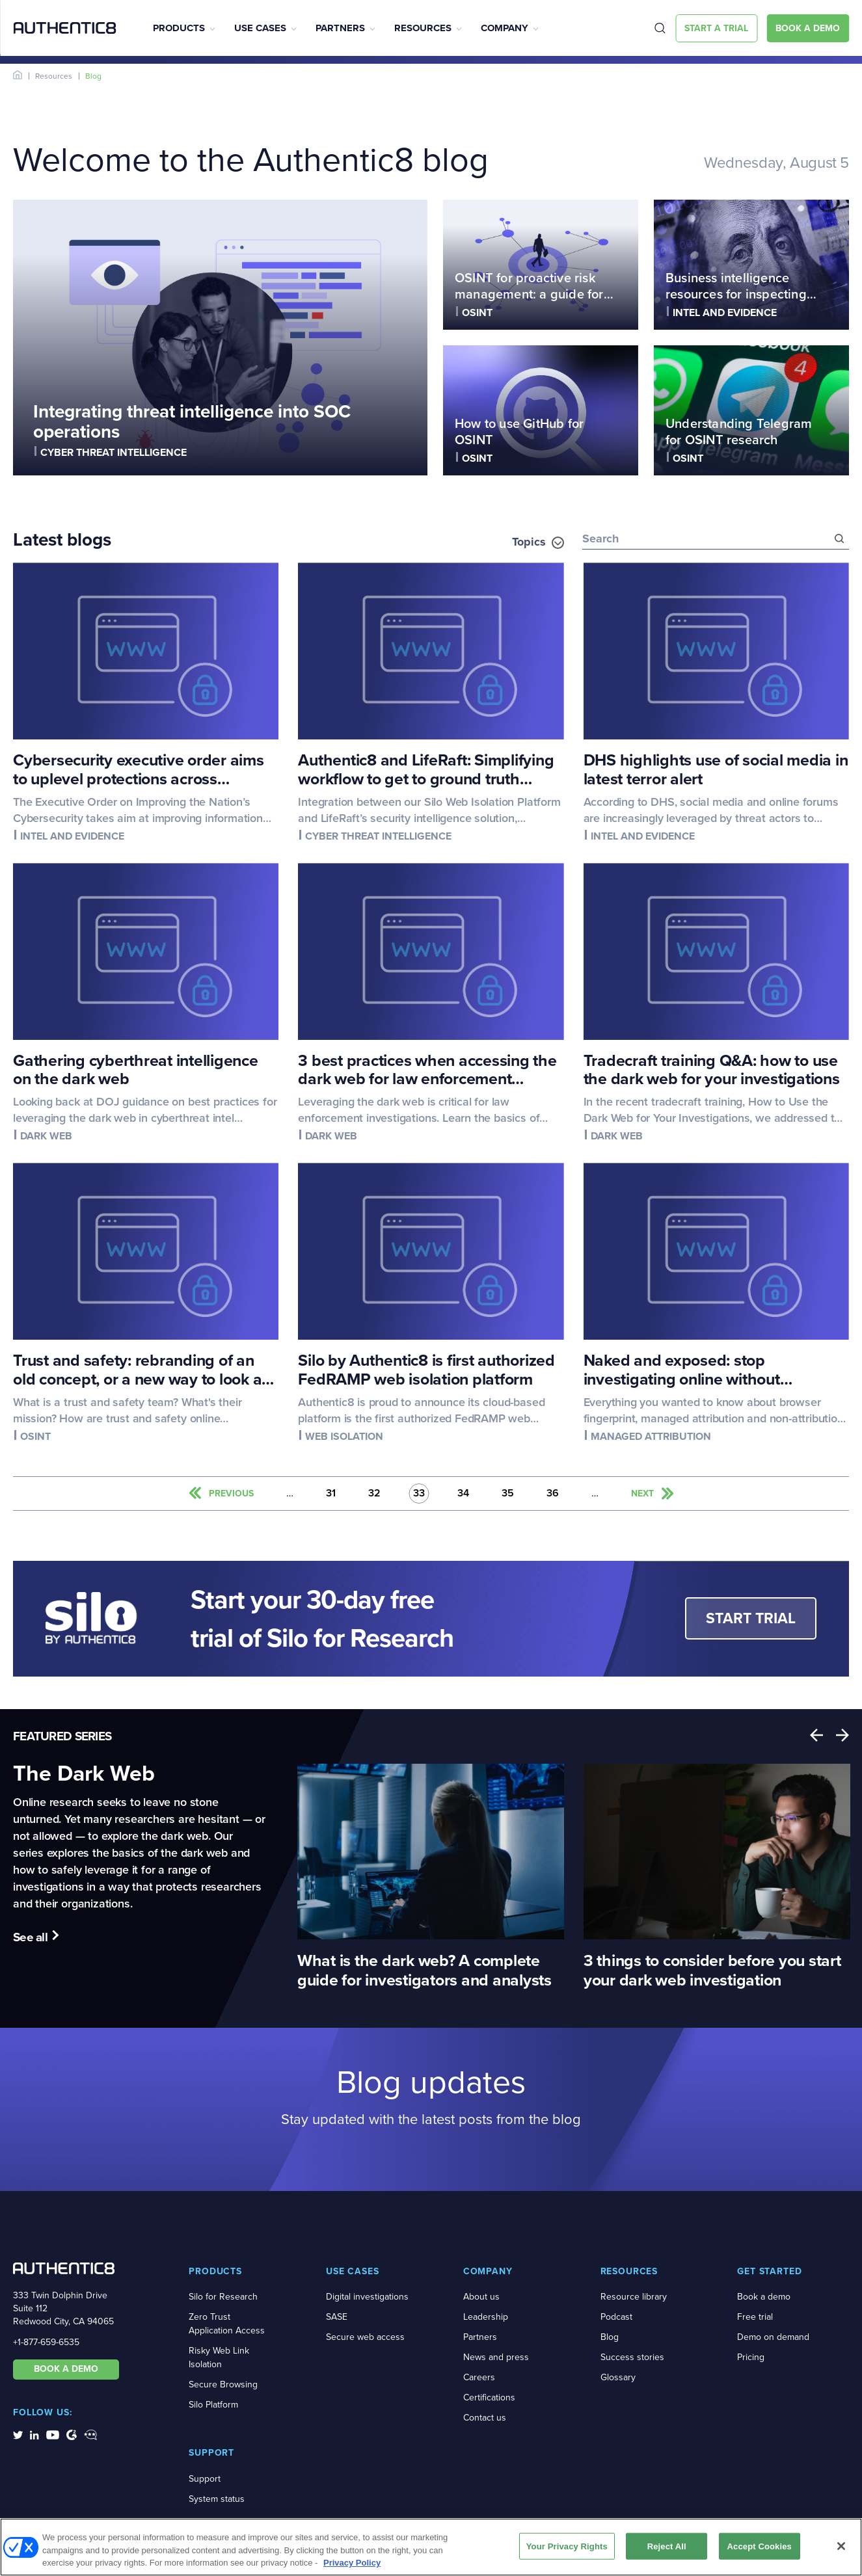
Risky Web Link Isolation (219, 2357)
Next (842, 1735)
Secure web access (365, 2337)
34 (463, 1493)
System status (217, 2499)
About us (481, 2297)
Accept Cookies (759, 2550)
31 (331, 1493)
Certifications (489, 2397)
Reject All (666, 2550)
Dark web (46, 1135)
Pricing (750, 2357)
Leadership (485, 2317)
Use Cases (260, 28)
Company (504, 28)
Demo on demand (773, 2337)
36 (552, 1493)
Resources (422, 28)
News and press (496, 2357)
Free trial (755, 2317)
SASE (336, 2317)
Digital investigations (367, 2297)
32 (374, 1493)
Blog (609, 2337)
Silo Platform (213, 2404)
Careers (479, 2377)
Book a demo (763, 2297)
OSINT (477, 312)
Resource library (633, 2297)
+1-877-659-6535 (46, 2342)
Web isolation (344, 1436)
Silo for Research (223, 2297)
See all (30, 1937)
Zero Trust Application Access (227, 2323)
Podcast (616, 2317)
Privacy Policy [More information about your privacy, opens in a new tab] (352, 2567)
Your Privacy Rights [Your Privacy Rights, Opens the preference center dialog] (567, 2550)
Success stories (632, 2357)
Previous (816, 1735)
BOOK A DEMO (66, 2369)
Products (179, 28)
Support (205, 2479)
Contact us (484, 2417)
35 (508, 1493)
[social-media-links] (18, 2434)
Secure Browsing (223, 2384)
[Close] (841, 2550)
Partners (340, 28)
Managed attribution (651, 1436)
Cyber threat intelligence (113, 452)
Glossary (618, 2377)
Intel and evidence (725, 312)
